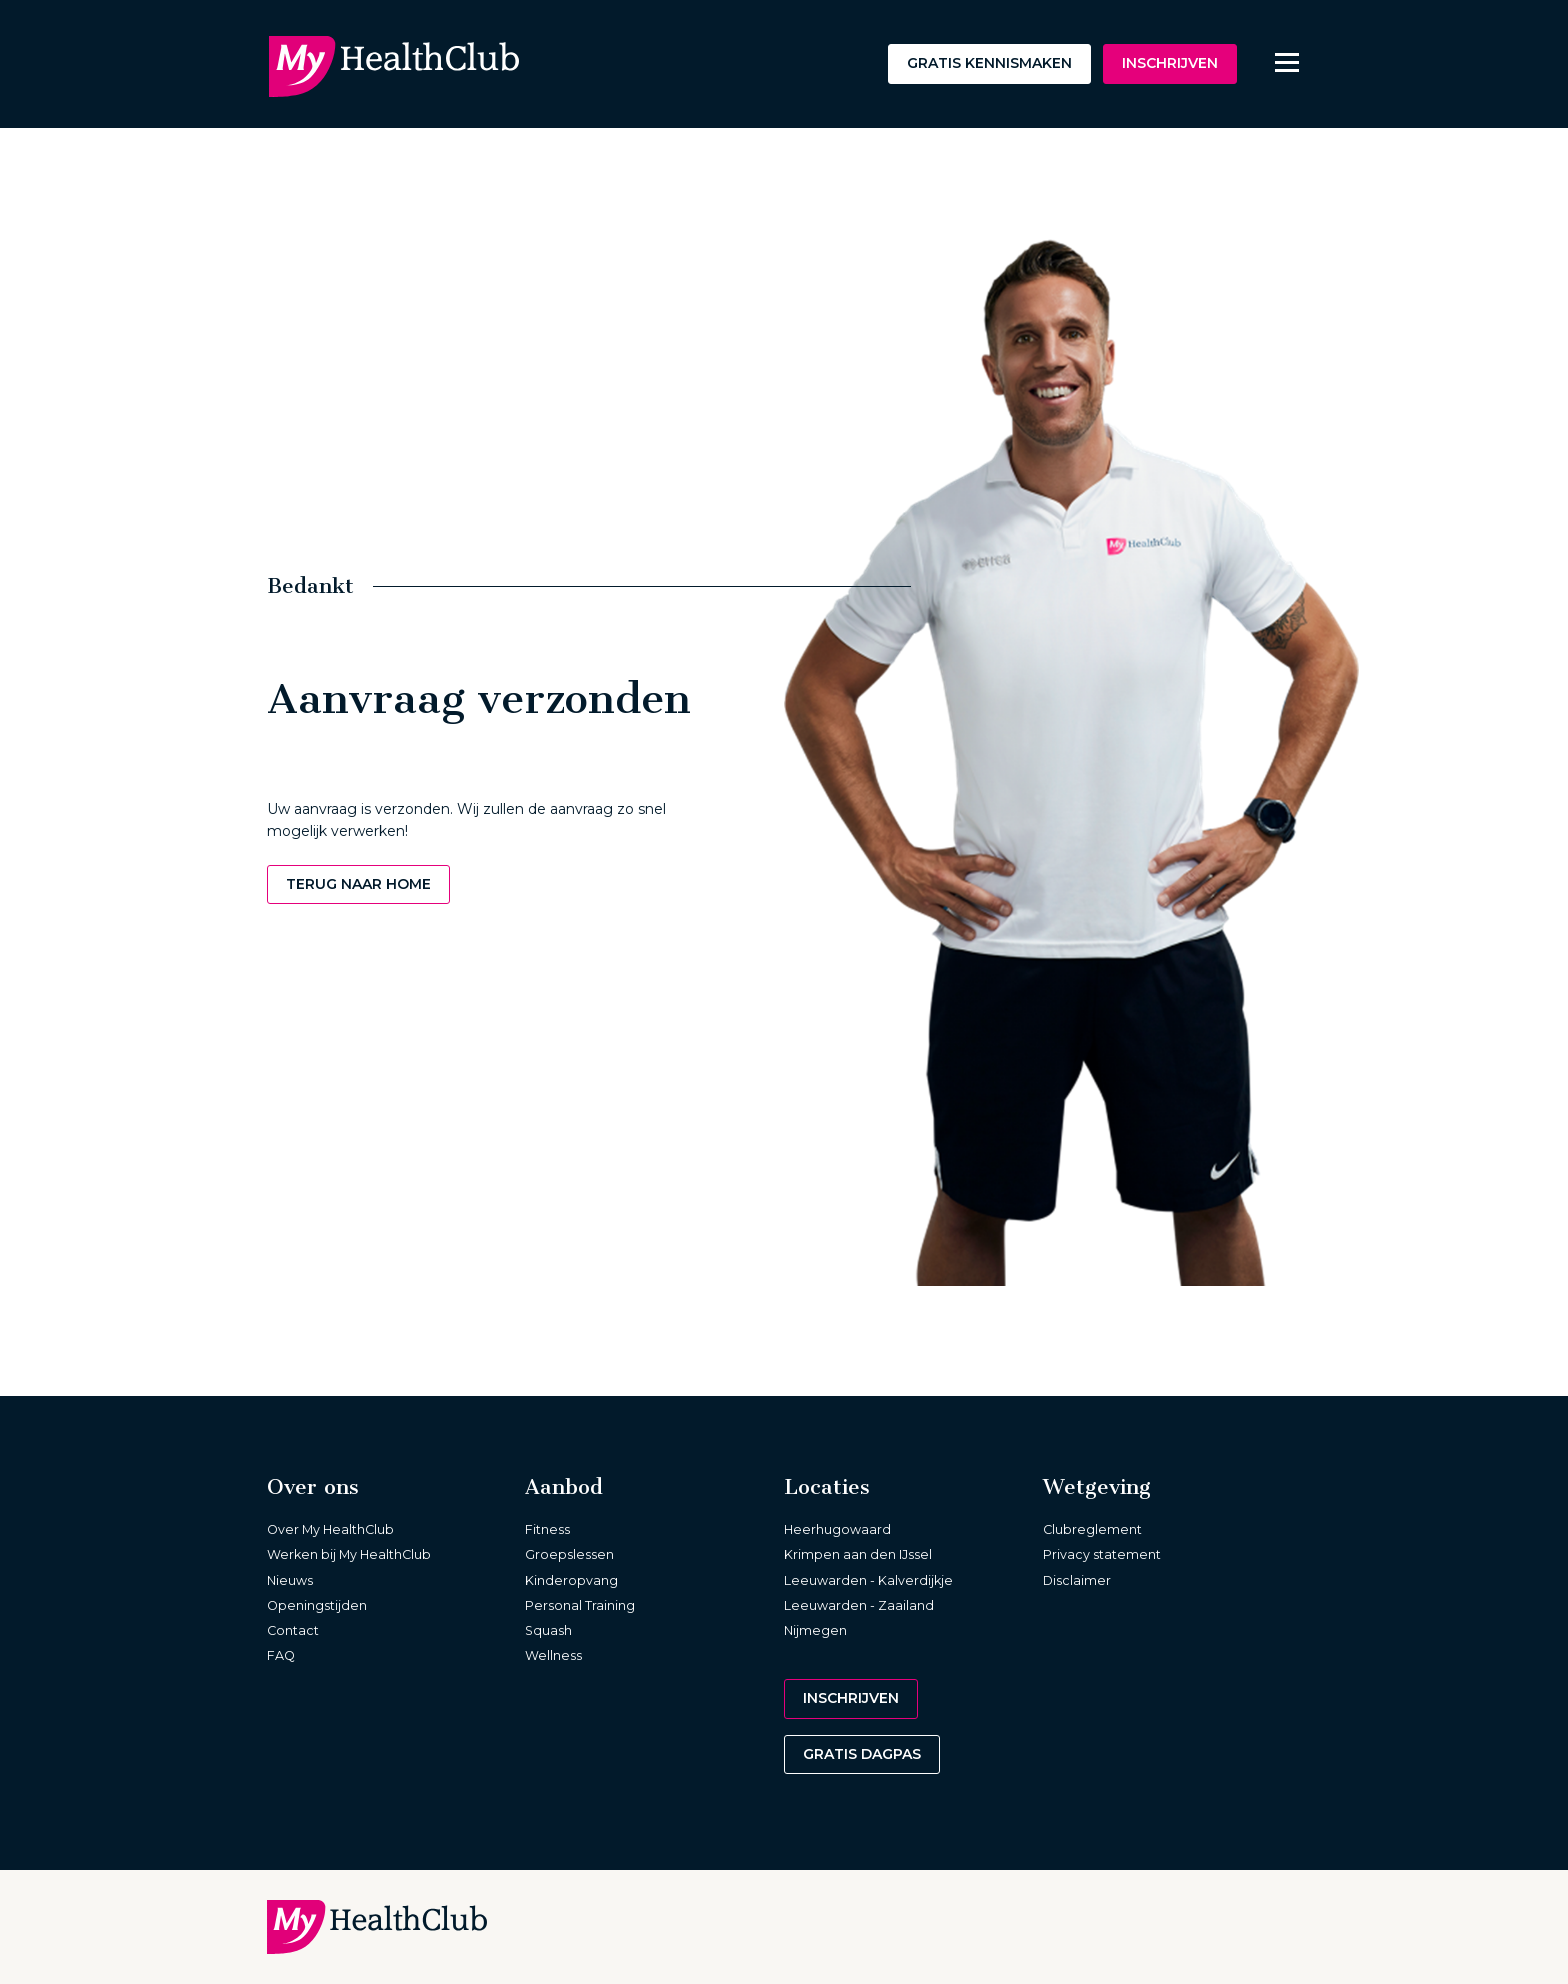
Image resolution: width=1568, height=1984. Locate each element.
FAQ (281, 1655)
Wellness (553, 1655)
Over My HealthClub (330, 1529)
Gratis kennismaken (989, 63)
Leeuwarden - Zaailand (859, 1605)
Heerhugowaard (837, 1529)
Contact (293, 1630)
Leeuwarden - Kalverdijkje (868, 1580)
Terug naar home (358, 884)
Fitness (547, 1529)
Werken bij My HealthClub (349, 1554)
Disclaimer (1077, 1580)
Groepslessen (569, 1554)
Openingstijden (317, 1605)
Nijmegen (815, 1630)
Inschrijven (1170, 63)
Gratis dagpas (862, 1754)
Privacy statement (1102, 1554)
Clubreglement (1092, 1529)
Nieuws (290, 1580)
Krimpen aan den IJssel (858, 1554)
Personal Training (580, 1605)
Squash (548, 1630)
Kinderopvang (571, 1580)
